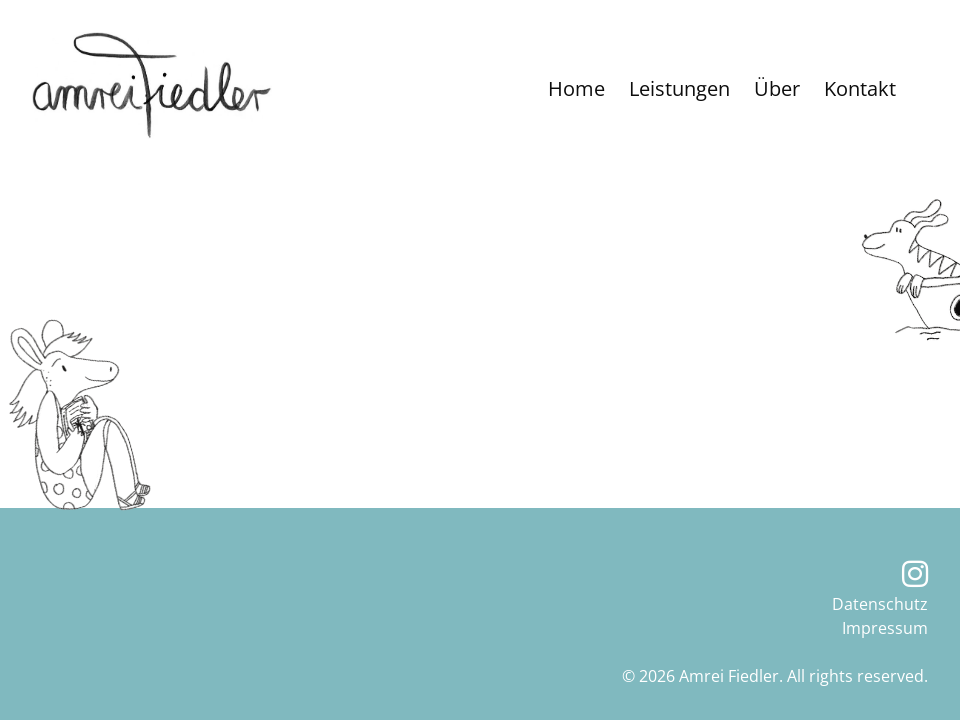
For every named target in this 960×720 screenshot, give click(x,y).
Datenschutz (880, 604)
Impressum (885, 628)
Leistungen (679, 88)
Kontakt (860, 88)
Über (777, 88)
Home (576, 88)
